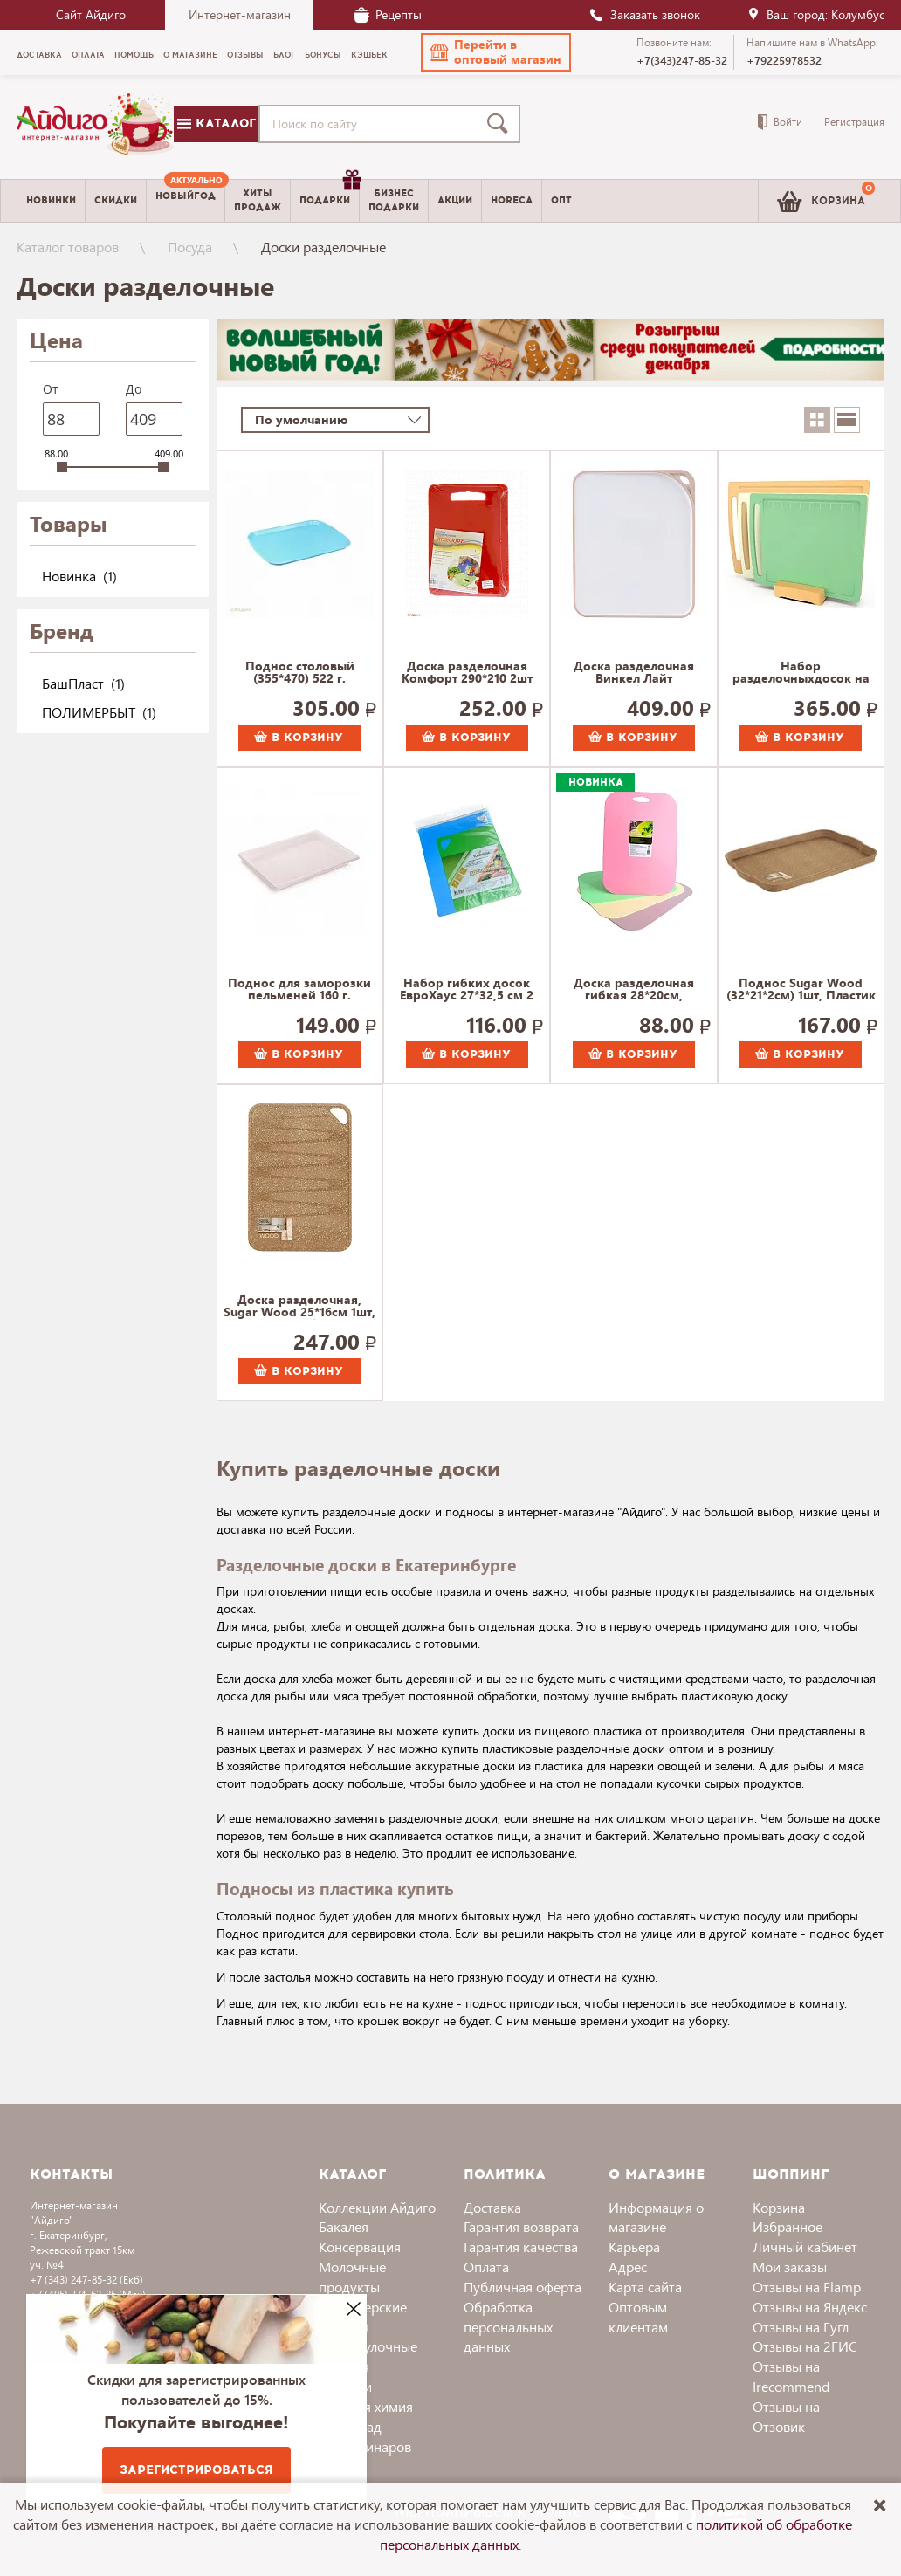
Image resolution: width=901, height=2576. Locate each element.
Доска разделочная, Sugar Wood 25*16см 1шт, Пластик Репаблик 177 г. (299, 1307)
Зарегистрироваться (196, 2470)
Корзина (779, 2207)
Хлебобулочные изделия (368, 2356)
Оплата (486, 2266)
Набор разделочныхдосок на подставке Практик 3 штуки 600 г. (801, 673)
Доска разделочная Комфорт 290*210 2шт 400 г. (467, 673)
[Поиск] (501, 124)
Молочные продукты (352, 2276)
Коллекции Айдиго (377, 2207)
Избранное (787, 2226)
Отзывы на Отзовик (786, 2416)
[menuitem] (185, 201)
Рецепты (388, 14)
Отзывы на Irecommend (791, 2376)
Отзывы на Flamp (807, 2286)
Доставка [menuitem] (39, 55)
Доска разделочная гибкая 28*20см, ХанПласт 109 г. (634, 990)
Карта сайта (645, 2286)
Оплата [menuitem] (88, 55)
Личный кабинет (805, 2246)
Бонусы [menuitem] (323, 55)
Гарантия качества (521, 2246)
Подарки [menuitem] (329, 194)
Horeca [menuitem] (512, 200)
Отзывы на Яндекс (810, 2307)
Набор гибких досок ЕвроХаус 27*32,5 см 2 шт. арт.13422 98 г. (466, 990)
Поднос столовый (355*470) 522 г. (299, 673)
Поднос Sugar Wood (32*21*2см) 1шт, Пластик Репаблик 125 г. (801, 990)
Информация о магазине (656, 2217)
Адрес (628, 2266)
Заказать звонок (644, 14)
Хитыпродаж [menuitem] (257, 200)
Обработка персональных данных (508, 2327)
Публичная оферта (522, 2286)
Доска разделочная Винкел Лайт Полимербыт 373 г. (634, 673)
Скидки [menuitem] (115, 200)
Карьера (634, 2246)
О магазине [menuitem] (190, 55)
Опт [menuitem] (561, 200)
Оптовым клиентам (638, 2317)
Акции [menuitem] (454, 200)
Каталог (216, 123)
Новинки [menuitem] (51, 200)
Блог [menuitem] (284, 55)
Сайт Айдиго (91, 14)
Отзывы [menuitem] (245, 55)
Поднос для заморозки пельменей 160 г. (299, 990)
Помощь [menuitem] (134, 55)
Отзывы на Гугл (801, 2327)
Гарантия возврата (521, 2226)
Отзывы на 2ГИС (805, 2346)
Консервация (360, 2246)
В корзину (298, 737)
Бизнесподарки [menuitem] (393, 200)
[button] (496, 52)
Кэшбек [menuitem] (369, 55)
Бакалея (343, 2226)
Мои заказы (790, 2266)
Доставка (492, 2207)
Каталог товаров (68, 246)
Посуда (190, 246)
